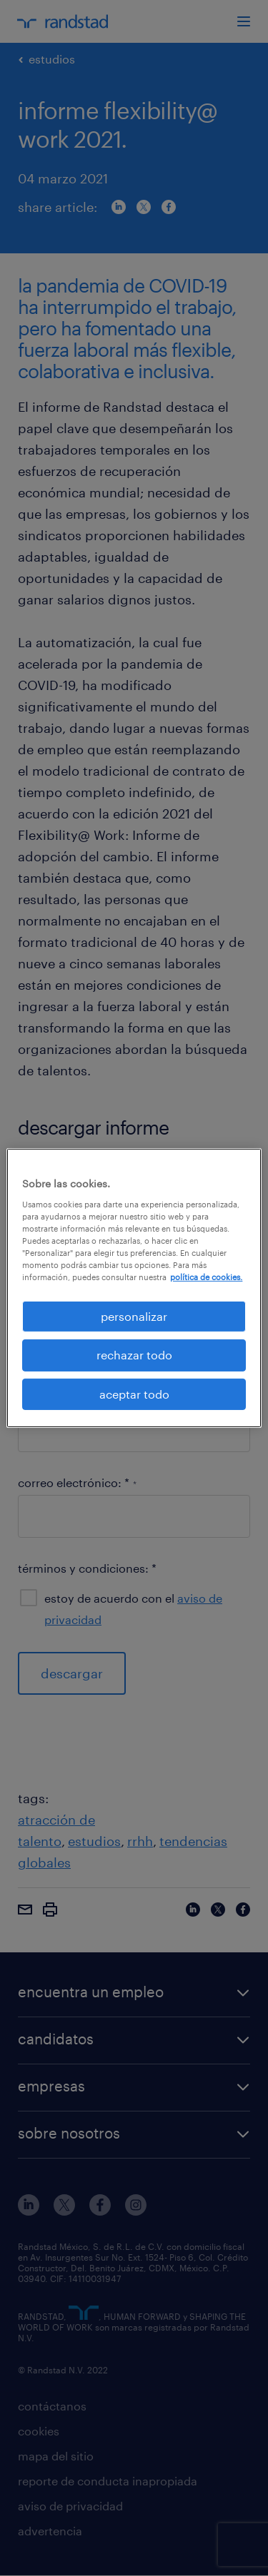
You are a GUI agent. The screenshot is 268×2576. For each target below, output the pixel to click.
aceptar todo (134, 1394)
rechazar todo (134, 1354)
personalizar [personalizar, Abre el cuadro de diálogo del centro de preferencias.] (134, 1316)
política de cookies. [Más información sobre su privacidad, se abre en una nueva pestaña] (206, 1277)
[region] (133, 1288)
